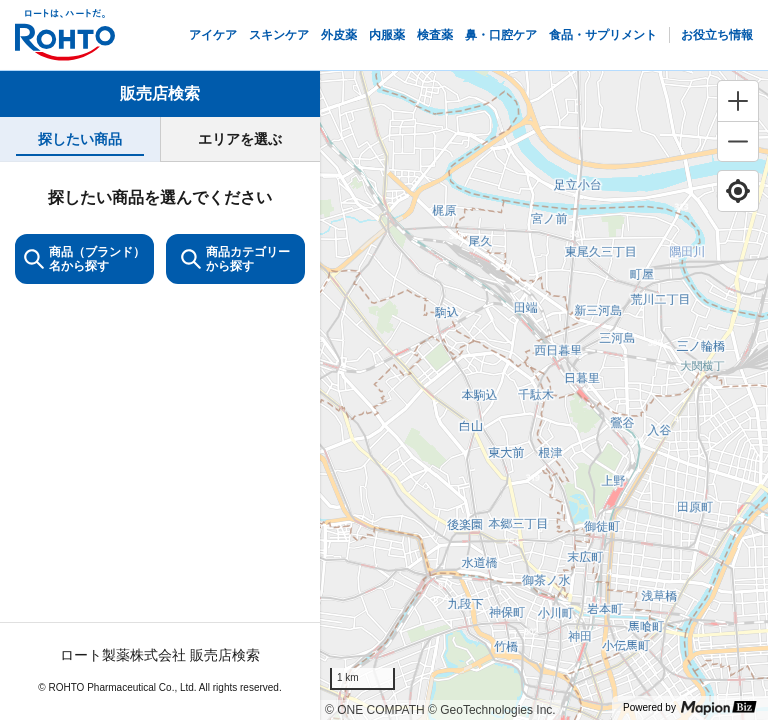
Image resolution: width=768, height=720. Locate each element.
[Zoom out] (738, 141)
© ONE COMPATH (375, 710)
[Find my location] (738, 191)
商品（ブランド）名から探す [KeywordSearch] (84, 259)
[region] (544, 395)
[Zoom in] (738, 101)
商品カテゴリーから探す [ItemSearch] (235, 259)
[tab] (80, 139)
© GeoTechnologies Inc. (492, 710)
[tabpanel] (160, 440)
